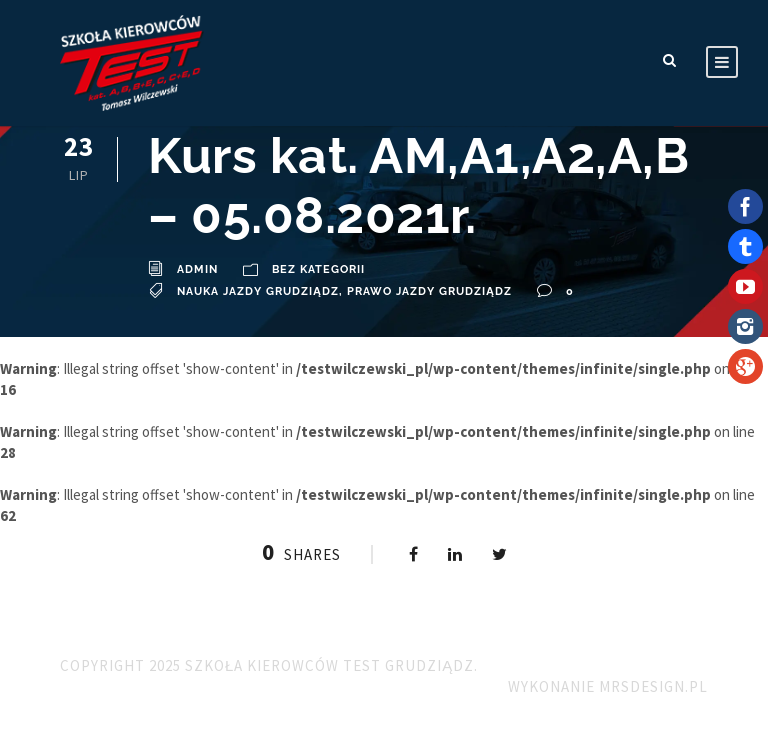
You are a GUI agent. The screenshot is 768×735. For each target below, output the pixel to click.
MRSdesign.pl (653, 686)
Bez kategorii (318, 269)
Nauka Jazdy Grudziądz (258, 291)
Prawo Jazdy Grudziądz (429, 291)
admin (197, 269)
